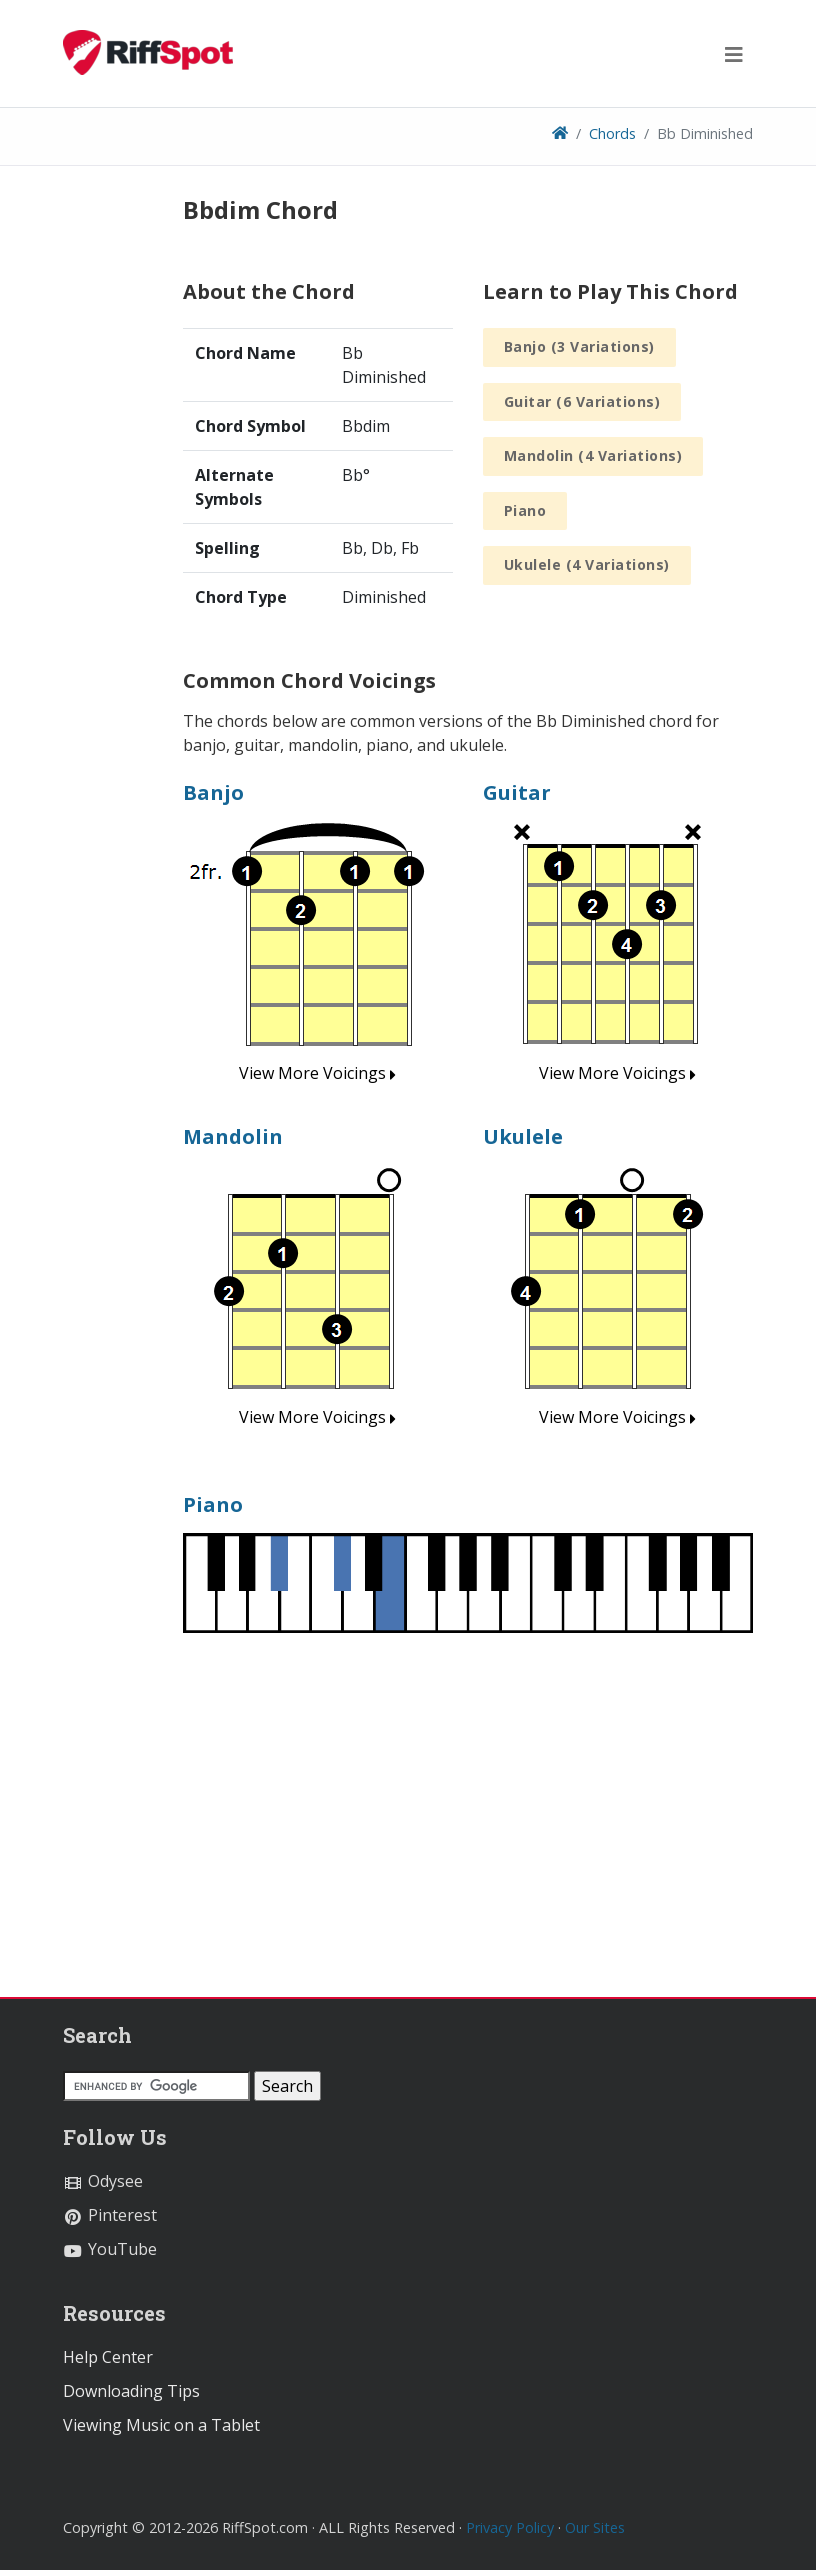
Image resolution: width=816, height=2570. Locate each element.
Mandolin (233, 1136)
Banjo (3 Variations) (579, 346)
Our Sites (595, 2527)
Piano (525, 510)
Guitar (517, 792)
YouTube (110, 2249)
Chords (612, 133)
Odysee (103, 2181)
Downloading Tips (131, 2391)
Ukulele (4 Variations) (587, 564)
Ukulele (523, 1136)
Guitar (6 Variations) (582, 401)
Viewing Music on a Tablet (161, 2425)
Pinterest (110, 2215)
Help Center (108, 2357)
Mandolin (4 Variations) (593, 455)
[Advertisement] (468, 1811)
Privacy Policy (510, 2527)
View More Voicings (317, 1073)
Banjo (213, 792)
